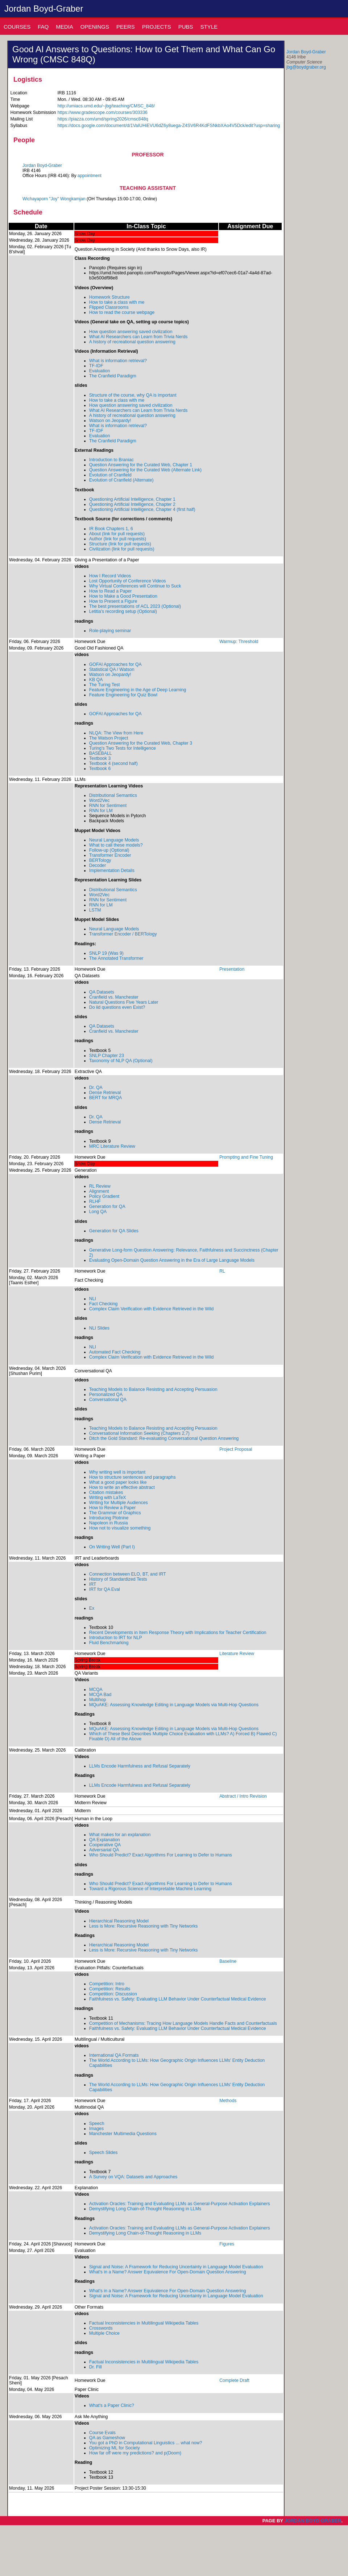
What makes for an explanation (120, 1834)
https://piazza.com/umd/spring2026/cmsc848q (102, 119)
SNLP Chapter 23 (106, 1055)
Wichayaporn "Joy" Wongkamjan (54, 198)
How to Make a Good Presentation (123, 596)
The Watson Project (108, 738)
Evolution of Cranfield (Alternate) (121, 480)
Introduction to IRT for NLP (115, 1637)
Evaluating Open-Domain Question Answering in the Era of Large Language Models (172, 1260)
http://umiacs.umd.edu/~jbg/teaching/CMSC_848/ (106, 105)
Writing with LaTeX (107, 1497)
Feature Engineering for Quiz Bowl (123, 694)
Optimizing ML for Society (114, 2447)
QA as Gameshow (107, 2437)
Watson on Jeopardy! (110, 420)
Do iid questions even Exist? (117, 1007)
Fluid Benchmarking (109, 1642)
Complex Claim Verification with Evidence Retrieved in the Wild (151, 1308)
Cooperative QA (105, 1844)
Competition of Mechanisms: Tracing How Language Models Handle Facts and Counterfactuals (183, 2023)
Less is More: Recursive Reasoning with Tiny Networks (143, 1926)
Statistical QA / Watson (111, 669)
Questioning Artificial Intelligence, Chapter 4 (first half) (142, 509)
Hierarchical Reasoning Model (119, 1921)
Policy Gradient (104, 1196)
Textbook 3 (100, 758)
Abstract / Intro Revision (243, 1796)
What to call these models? (116, 845)
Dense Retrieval (105, 1092)
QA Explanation (104, 1839)
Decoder (97, 865)
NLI (92, 1298)
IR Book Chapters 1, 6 (111, 528)
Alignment (99, 1191)
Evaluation (99, 370)
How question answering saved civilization (131, 331)
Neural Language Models (114, 840)
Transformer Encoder (110, 855)
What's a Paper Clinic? (111, 2405)
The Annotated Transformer (116, 958)
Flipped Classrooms (109, 307)
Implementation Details (111, 870)
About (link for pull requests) (117, 533)
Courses (17, 27)
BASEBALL (100, 753)
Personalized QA (106, 1394)
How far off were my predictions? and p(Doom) (135, 2453)
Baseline (227, 1961)
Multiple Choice (104, 2333)
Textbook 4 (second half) (113, 763)
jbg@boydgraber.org (306, 67)
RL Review (100, 1186)
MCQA (96, 1689)
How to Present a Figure (113, 601)
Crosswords (101, 2328)
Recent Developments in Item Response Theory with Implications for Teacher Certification (177, 1632)
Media (64, 27)
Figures (226, 2244)
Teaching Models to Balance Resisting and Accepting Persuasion (153, 1389)
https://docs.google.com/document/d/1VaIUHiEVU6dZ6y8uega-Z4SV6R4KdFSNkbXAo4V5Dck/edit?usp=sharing (168, 125)
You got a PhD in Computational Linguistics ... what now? (145, 2442)
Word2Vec (99, 800)
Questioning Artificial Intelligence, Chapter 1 (132, 499)
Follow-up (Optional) (109, 850)
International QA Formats (114, 2055)
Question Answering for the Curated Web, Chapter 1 (140, 464)
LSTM (95, 910)
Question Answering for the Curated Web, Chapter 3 (140, 743)
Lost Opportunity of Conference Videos (127, 580)
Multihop (97, 1699)
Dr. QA (96, 1087)
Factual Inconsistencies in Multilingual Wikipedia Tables (144, 2323)
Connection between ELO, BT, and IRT (127, 1574)
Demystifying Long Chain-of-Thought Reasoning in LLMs (145, 2208)
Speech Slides (103, 2152)
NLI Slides (99, 1328)
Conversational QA (108, 1399)
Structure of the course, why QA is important (133, 395)
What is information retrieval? (118, 360)
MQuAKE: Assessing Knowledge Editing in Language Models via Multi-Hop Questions (173, 1704)
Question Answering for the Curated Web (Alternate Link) (145, 469)
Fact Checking (103, 1303)
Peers (125, 27)
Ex (91, 1608)
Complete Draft (234, 2380)
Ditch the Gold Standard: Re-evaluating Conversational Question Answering (164, 1438)
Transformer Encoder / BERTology (123, 934)
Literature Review (236, 1653)
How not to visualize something (120, 1528)
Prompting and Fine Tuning (246, 1157)
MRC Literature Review (112, 1146)
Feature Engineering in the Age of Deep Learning (137, 689)
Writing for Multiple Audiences (118, 1502)
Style (209, 27)
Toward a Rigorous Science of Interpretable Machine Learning (150, 1888)
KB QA (96, 679)
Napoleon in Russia (108, 1522)
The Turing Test (104, 684)
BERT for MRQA (105, 1097)
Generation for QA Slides (113, 1230)
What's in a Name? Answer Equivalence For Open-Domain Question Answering (167, 2271)
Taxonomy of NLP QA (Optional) (121, 1060)
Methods (227, 2100)
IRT (92, 1584)
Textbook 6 (100, 768)
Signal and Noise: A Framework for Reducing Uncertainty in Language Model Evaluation (176, 2266)
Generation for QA (107, 1206)
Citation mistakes (106, 1492)
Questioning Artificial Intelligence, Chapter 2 (132, 504)
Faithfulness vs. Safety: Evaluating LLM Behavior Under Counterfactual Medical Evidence (177, 1999)
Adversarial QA (104, 1849)
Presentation (231, 969)
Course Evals (102, 2432)
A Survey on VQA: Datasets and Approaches (133, 2176)
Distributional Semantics (113, 795)
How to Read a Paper (110, 591)
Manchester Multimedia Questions (123, 2133)
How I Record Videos (110, 575)
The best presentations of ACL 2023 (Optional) (135, 606)
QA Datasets (101, 992)
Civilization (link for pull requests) (121, 549)
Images (96, 2128)
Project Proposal (235, 1449)
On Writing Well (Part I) (112, 1546)
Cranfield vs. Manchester (113, 997)
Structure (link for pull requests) (120, 543)
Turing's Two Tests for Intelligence (122, 748)
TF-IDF (96, 365)
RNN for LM (101, 810)
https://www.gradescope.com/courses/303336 (102, 112)
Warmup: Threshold (238, 641)
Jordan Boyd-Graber (43, 8)
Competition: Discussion (113, 1993)
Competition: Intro (106, 1983)
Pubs (185, 27)
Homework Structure (109, 297)
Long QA (98, 1211)
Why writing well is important (117, 1472)
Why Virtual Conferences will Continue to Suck (135, 586)
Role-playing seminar (110, 630)
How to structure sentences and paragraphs (132, 1477)
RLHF (95, 1201)
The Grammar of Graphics (115, 1512)
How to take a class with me (117, 302)
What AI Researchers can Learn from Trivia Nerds (138, 336)
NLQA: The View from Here (116, 733)
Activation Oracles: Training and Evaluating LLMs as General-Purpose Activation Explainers (179, 2203)
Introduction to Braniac (111, 459)
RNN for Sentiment (108, 805)
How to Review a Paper (112, 1507)
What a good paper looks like (118, 1482)
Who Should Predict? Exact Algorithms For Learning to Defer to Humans (160, 1855)
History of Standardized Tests (118, 1579)
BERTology (100, 860)
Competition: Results (109, 1988)
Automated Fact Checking (115, 1352)
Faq (43, 27)
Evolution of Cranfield (110, 475)
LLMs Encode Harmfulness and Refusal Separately (139, 1766)
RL (222, 1271)
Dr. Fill (95, 2367)
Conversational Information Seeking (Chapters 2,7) (139, 1433)
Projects (156, 27)
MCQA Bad (100, 1694)
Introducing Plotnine (109, 1517)
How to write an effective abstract (122, 1487)
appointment (90, 175)
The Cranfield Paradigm (112, 375)
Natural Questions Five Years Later (123, 1002)
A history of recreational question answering (132, 341)
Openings (94, 27)
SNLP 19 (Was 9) (106, 953)
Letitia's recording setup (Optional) (123, 611)
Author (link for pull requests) (117, 538)
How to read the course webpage (122, 312)
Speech (96, 2123)
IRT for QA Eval (104, 1589)
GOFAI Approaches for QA (115, 664)
